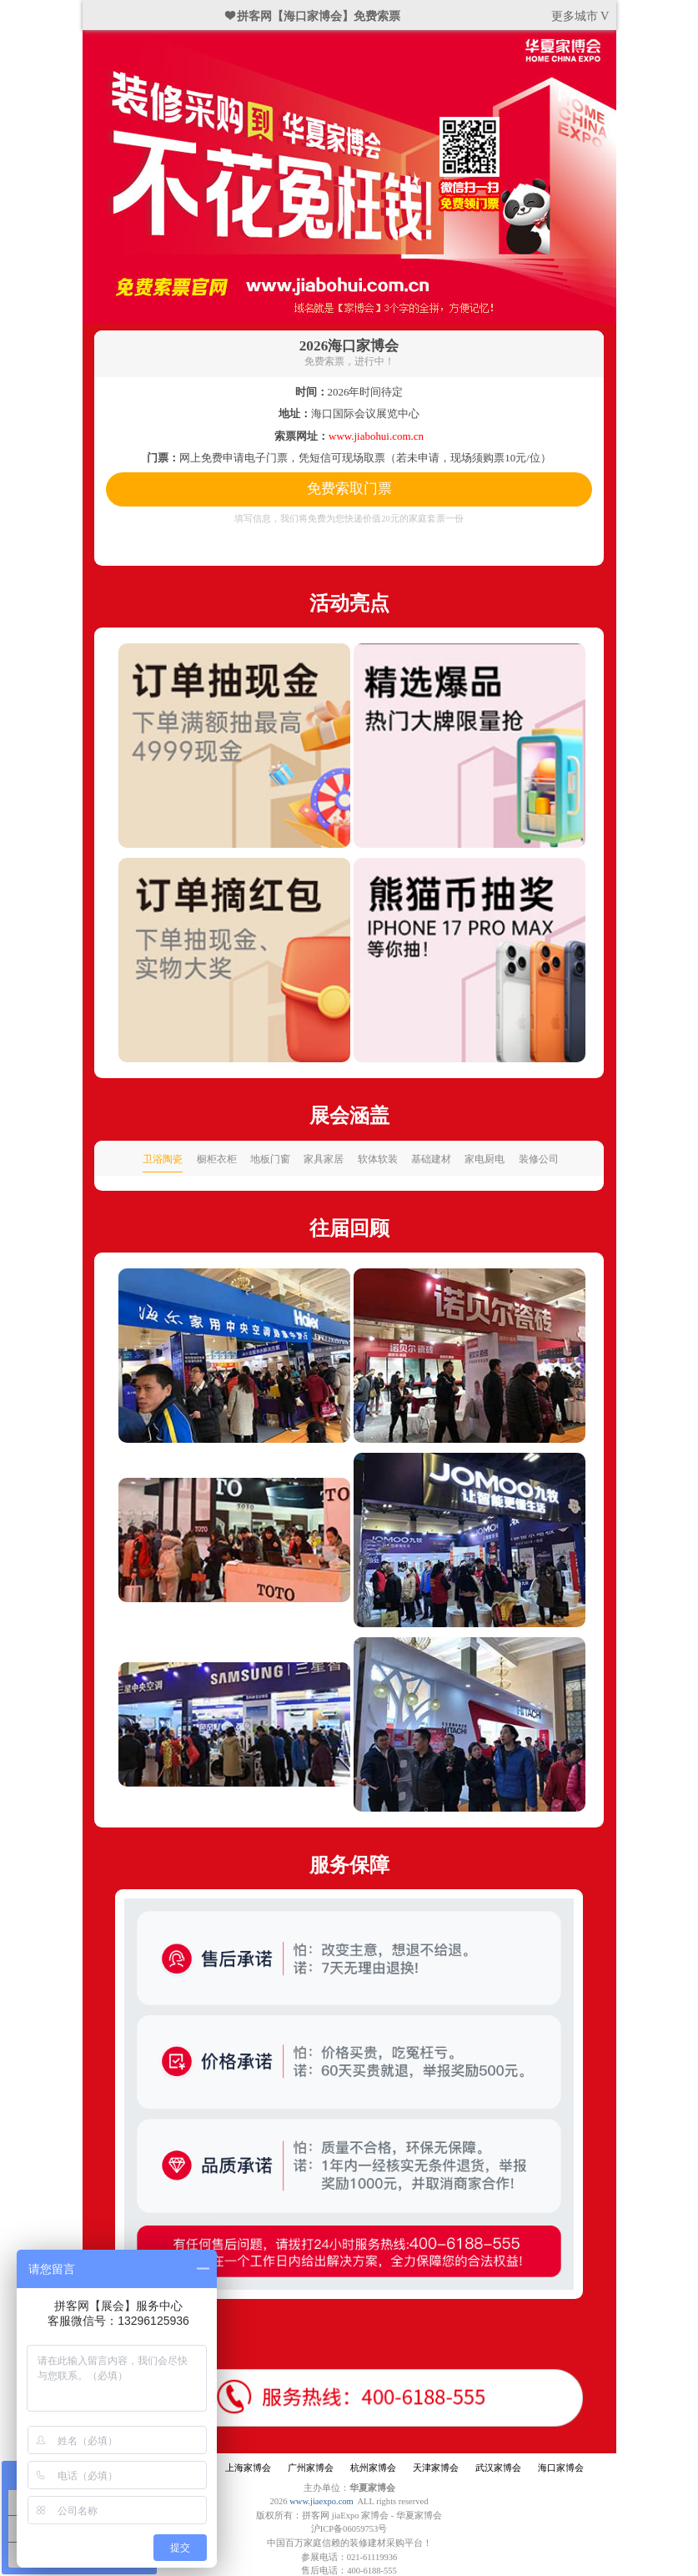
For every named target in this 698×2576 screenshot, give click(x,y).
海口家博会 (561, 2468)
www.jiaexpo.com (321, 2501)
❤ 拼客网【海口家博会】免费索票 (313, 16)
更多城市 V (580, 16)
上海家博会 (248, 2468)
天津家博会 (436, 2468)
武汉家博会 (498, 2468)
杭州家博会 (373, 2468)
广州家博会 (311, 2468)
